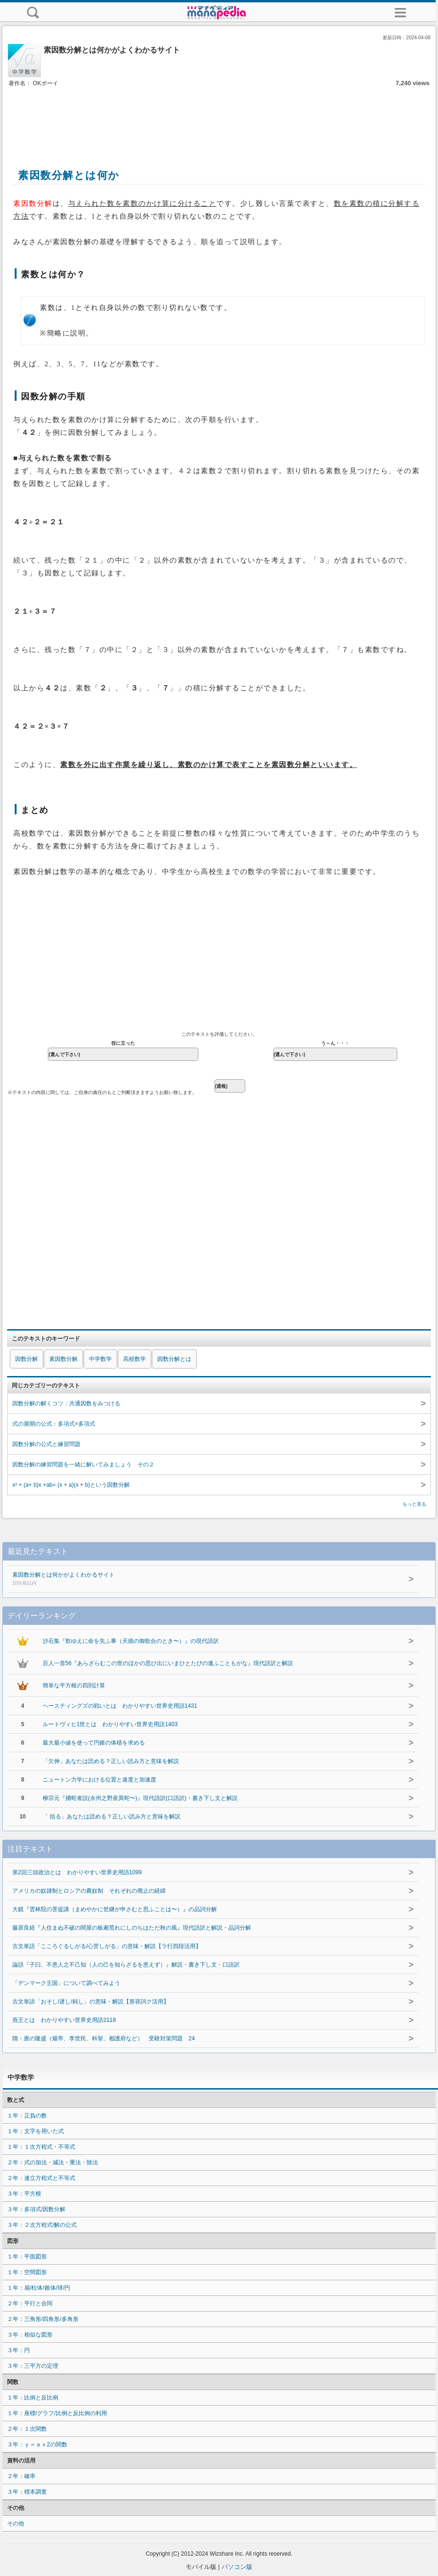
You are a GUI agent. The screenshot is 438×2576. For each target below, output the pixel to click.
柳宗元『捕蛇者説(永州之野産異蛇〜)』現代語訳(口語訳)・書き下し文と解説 (140, 1798)
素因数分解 (63, 1359)
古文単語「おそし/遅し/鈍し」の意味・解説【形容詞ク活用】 (90, 2001)
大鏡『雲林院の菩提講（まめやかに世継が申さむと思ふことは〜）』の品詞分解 (114, 1909)
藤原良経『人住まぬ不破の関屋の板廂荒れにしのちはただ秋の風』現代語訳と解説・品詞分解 (131, 1927)
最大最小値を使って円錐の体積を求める (94, 1742)
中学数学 (100, 1359)
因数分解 (26, 1359)
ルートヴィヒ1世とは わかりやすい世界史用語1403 (110, 1724)
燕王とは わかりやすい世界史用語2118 (64, 2020)
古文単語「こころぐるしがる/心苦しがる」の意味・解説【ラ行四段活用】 (106, 1946)
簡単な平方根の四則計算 (74, 1685)
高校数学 (134, 1359)
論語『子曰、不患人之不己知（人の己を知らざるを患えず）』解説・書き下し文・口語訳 (126, 1964)
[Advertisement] (219, 117)
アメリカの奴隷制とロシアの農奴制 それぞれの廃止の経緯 (89, 1891)
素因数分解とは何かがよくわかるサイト (189, 1579)
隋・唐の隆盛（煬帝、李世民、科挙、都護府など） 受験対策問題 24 (103, 2038)
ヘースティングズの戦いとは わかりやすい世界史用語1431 (120, 1706)
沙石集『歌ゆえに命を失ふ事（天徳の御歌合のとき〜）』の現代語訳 (131, 1641)
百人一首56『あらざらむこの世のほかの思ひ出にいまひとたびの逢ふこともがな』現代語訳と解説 (168, 1663)
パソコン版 (237, 2566)
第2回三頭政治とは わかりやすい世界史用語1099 (77, 1872)
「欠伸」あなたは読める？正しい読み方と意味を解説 (111, 1761)
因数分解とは (174, 1359)
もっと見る (414, 1504)
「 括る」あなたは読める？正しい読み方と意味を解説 (111, 1816)
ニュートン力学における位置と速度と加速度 (99, 1779)
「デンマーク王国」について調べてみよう (66, 1983)
